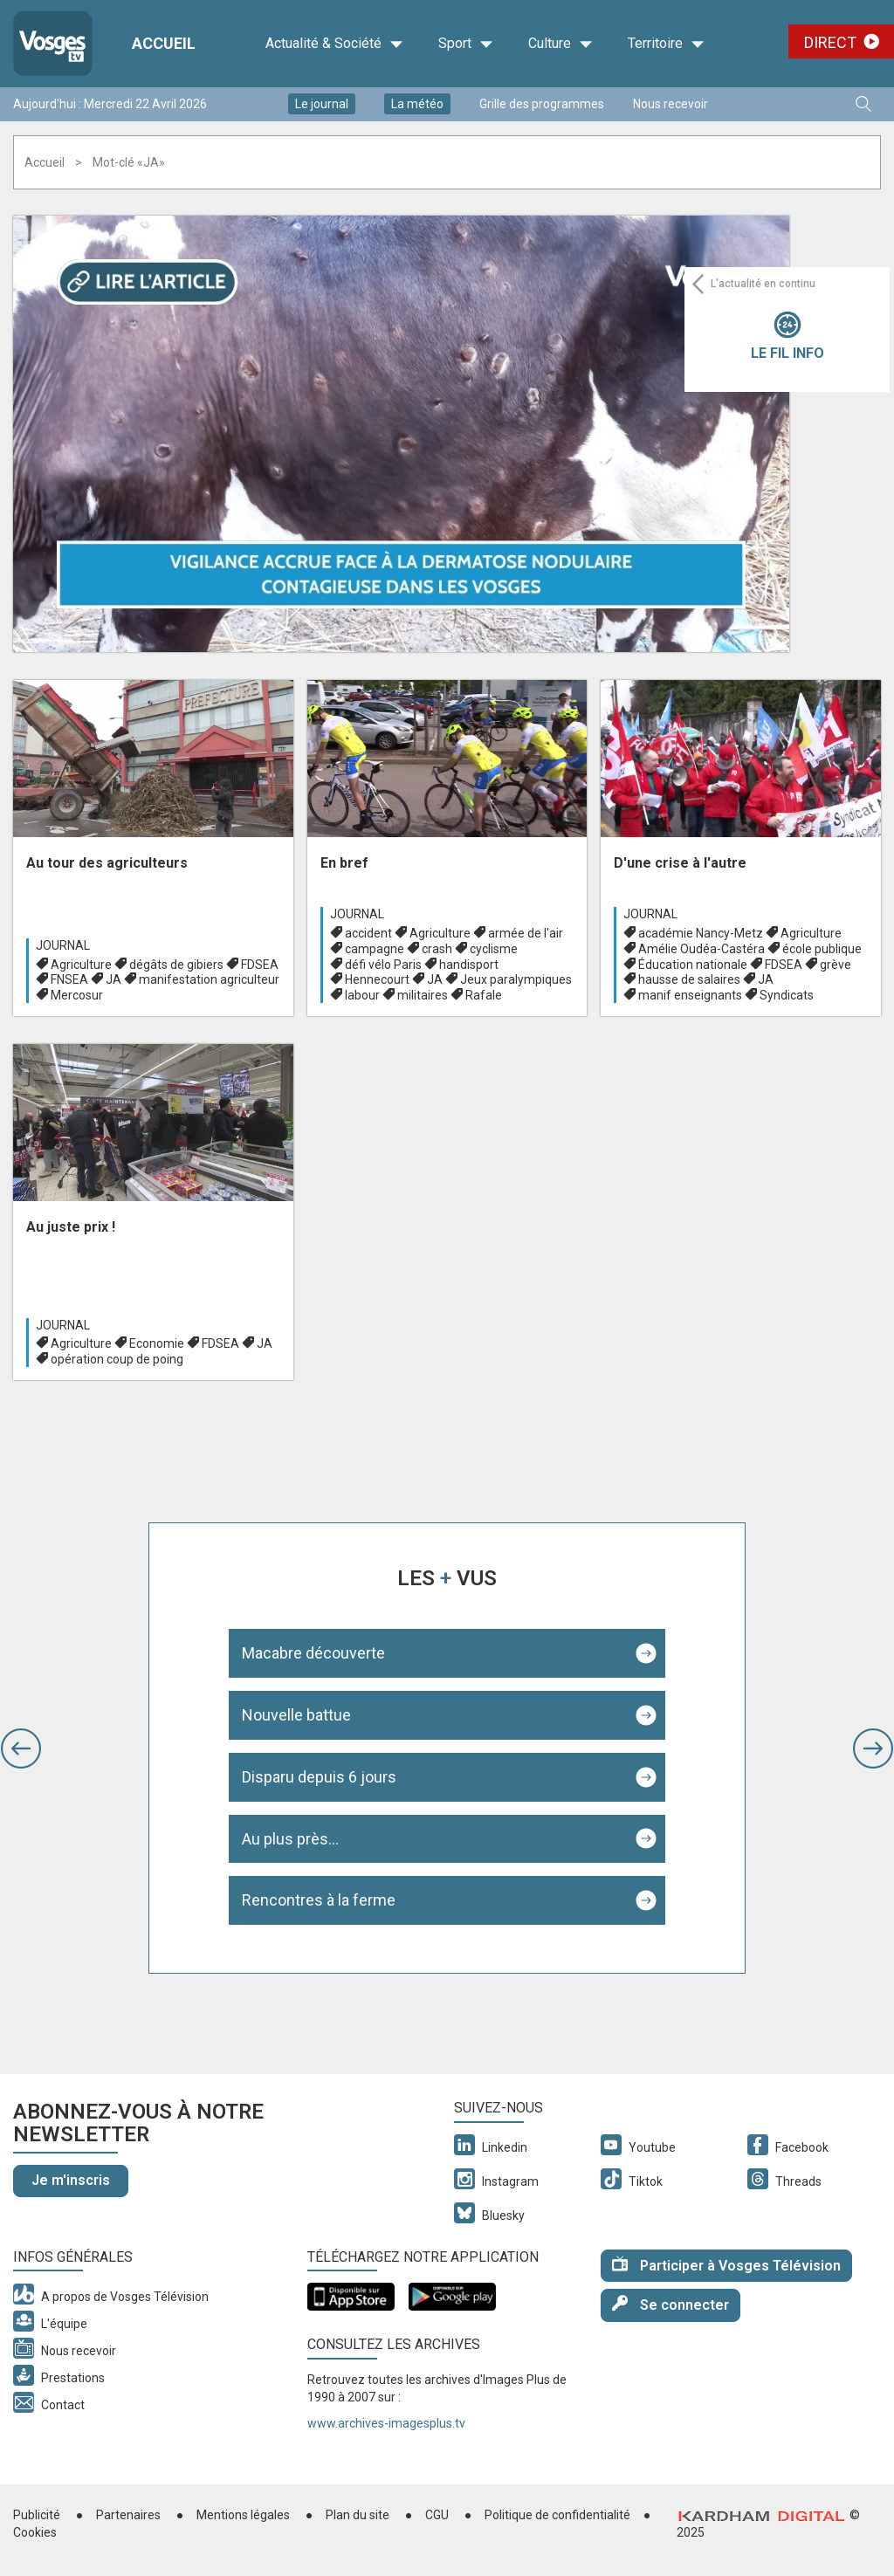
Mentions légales (243, 2515)
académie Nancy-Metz (700, 933)
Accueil (44, 162)
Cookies (35, 2532)
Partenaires (128, 2515)
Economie (156, 1343)
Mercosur (77, 995)
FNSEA (69, 979)
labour (362, 995)
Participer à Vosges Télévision (726, 2265)
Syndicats (787, 995)
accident (368, 933)
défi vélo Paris (383, 965)
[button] (21, 1748)
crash (437, 949)
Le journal (321, 104)
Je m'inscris (70, 2180)
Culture (560, 44)
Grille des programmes (541, 104)
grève (835, 965)
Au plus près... (290, 1839)
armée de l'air (525, 933)
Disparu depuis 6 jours (319, 1777)
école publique (822, 949)
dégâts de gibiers (176, 965)
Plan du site (357, 2515)
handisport (469, 965)
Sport (465, 44)
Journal (63, 945)
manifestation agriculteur (209, 979)
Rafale (483, 995)
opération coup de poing (117, 1359)
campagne (374, 949)
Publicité (36, 2515)
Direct (830, 42)
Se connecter (670, 2304)
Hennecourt (377, 979)
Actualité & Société (334, 44)
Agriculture (81, 965)
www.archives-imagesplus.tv (386, 2423)
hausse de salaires (689, 979)
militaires (422, 995)
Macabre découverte (313, 1653)
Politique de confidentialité (557, 2515)
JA (113, 979)
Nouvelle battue (296, 1715)
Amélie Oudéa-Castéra (701, 949)
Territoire (666, 44)
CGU (437, 2515)
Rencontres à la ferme (318, 1900)
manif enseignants (690, 995)
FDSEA (260, 965)
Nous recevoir (670, 104)
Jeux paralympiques (516, 979)
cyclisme (494, 949)
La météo (417, 104)
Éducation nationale (692, 965)
